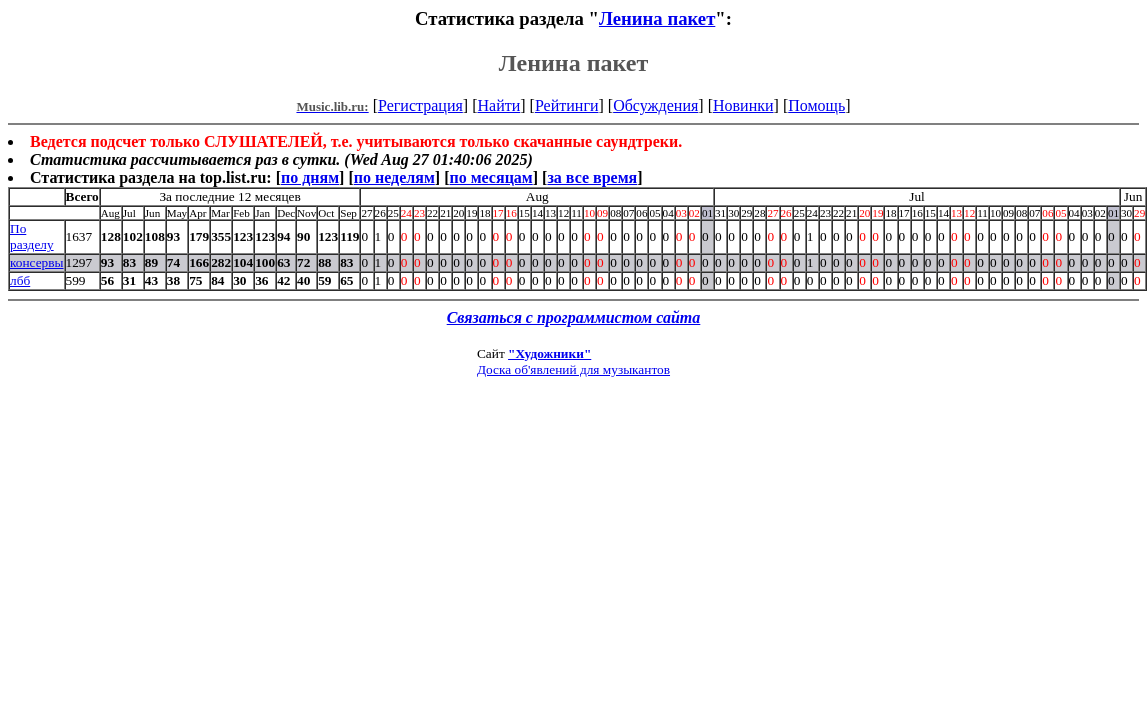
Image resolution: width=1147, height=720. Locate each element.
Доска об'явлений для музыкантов (573, 369)
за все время (592, 177)
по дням (310, 177)
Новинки (743, 105)
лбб (20, 280)
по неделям (394, 177)
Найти (498, 105)
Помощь (816, 105)
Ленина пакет (657, 18)
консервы (37, 262)
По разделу (32, 236)
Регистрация (420, 105)
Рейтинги (567, 105)
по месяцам (490, 177)
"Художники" (549, 353)
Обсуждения (655, 105)
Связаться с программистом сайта (574, 317)
